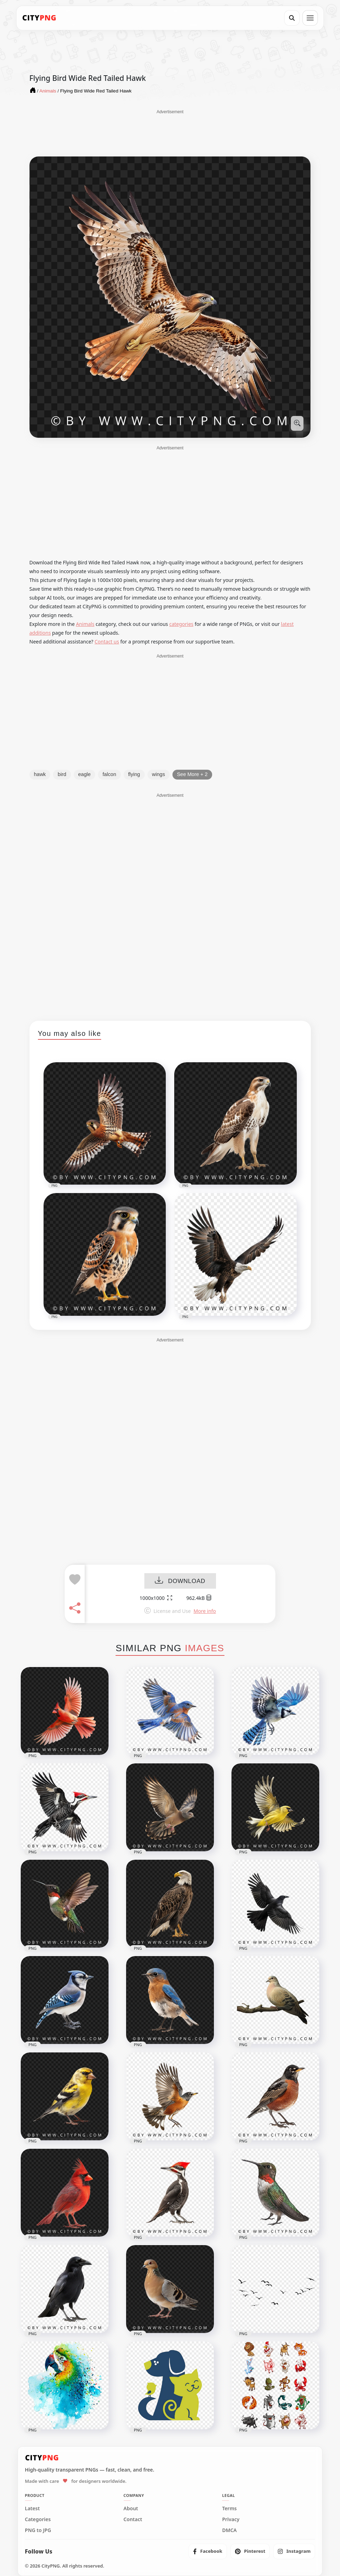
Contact (133, 2519)
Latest (32, 2508)
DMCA (229, 2530)
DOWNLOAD (180, 1581)
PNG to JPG (38, 2530)
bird (62, 774)
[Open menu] (310, 18)
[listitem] (208, 2551)
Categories (38, 2519)
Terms (229, 2508)
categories (181, 624)
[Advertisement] (170, 132)
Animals (85, 624)
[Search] (292, 18)
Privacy (230, 2519)
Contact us (106, 641)
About (131, 2508)
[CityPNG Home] (39, 18)
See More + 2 (192, 774)
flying (134, 774)
